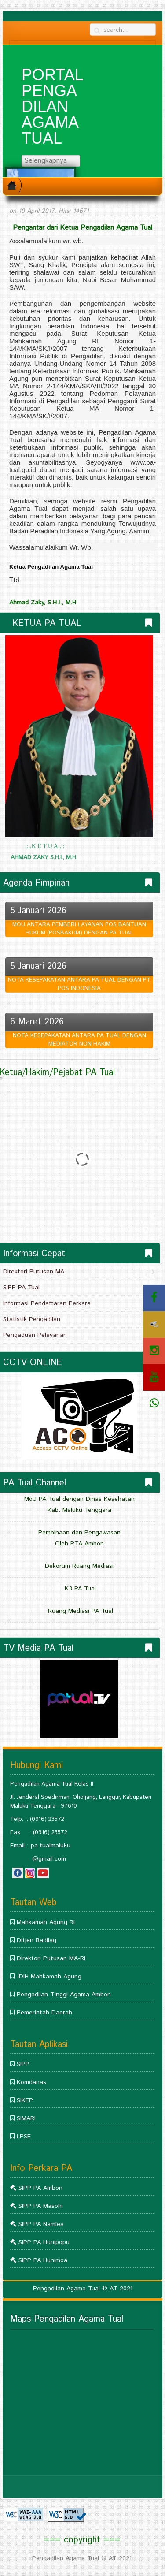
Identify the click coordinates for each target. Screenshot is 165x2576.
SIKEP (25, 2100)
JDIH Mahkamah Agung (49, 1976)
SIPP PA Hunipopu (44, 2242)
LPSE (24, 2136)
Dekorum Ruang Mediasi (79, 1566)
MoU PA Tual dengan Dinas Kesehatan (79, 1499)
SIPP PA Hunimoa (42, 2260)
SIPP (23, 2064)
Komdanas (31, 2082)
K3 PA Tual (79, 1588)
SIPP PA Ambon (40, 2188)
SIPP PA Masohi (40, 2206)
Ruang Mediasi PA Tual (79, 1611)
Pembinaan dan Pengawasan (79, 1532)
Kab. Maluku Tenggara (79, 1510)
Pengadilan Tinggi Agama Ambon (64, 1994)
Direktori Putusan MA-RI (51, 1958)
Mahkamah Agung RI (46, 1922)
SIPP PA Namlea (41, 2224)
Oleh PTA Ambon (79, 1543)
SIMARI (26, 2118)
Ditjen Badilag (36, 1940)
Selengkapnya (49, 161)
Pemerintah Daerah (44, 2012)
